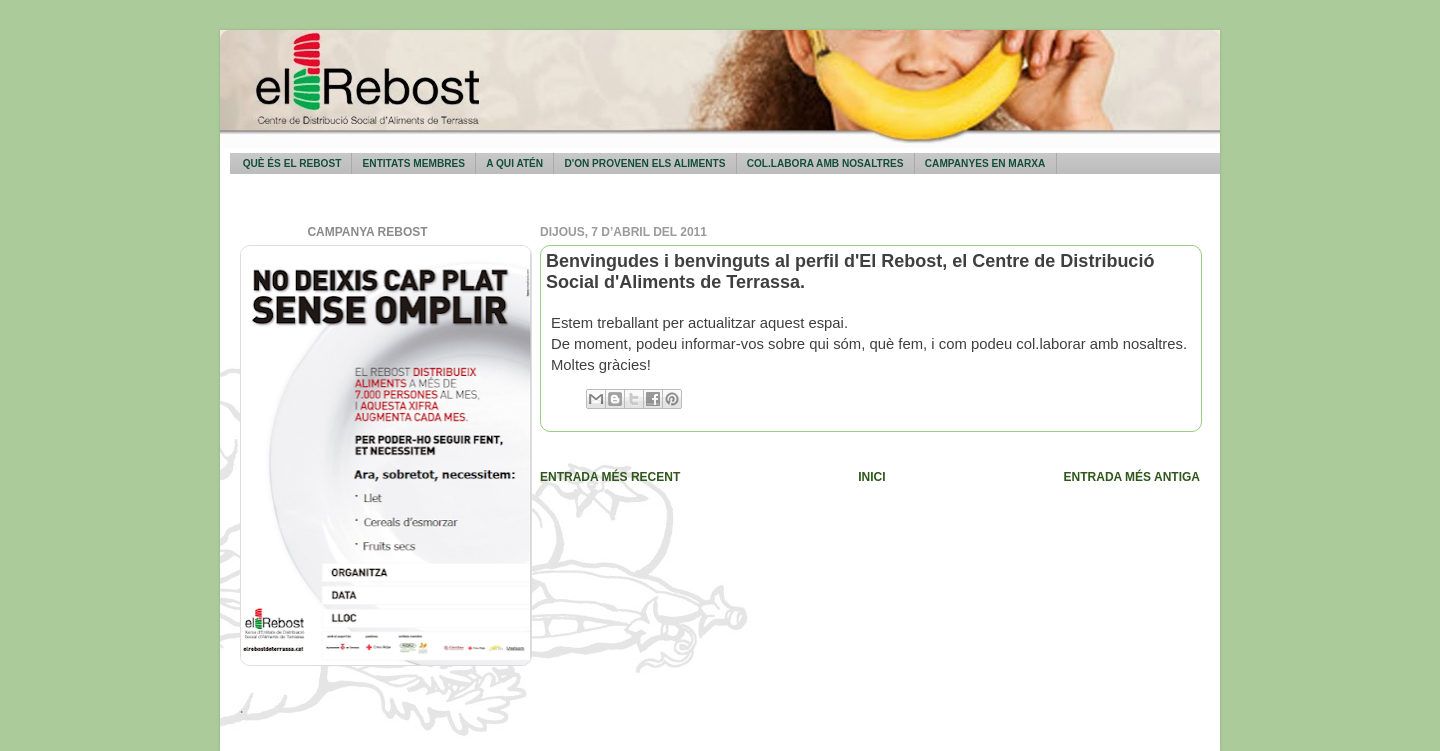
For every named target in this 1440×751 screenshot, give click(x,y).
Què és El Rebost (292, 163)
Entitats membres (414, 163)
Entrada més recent (610, 477)
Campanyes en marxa (985, 163)
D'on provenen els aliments (644, 163)
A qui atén (514, 163)
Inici (871, 477)
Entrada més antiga (1132, 477)
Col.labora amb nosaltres (825, 163)
